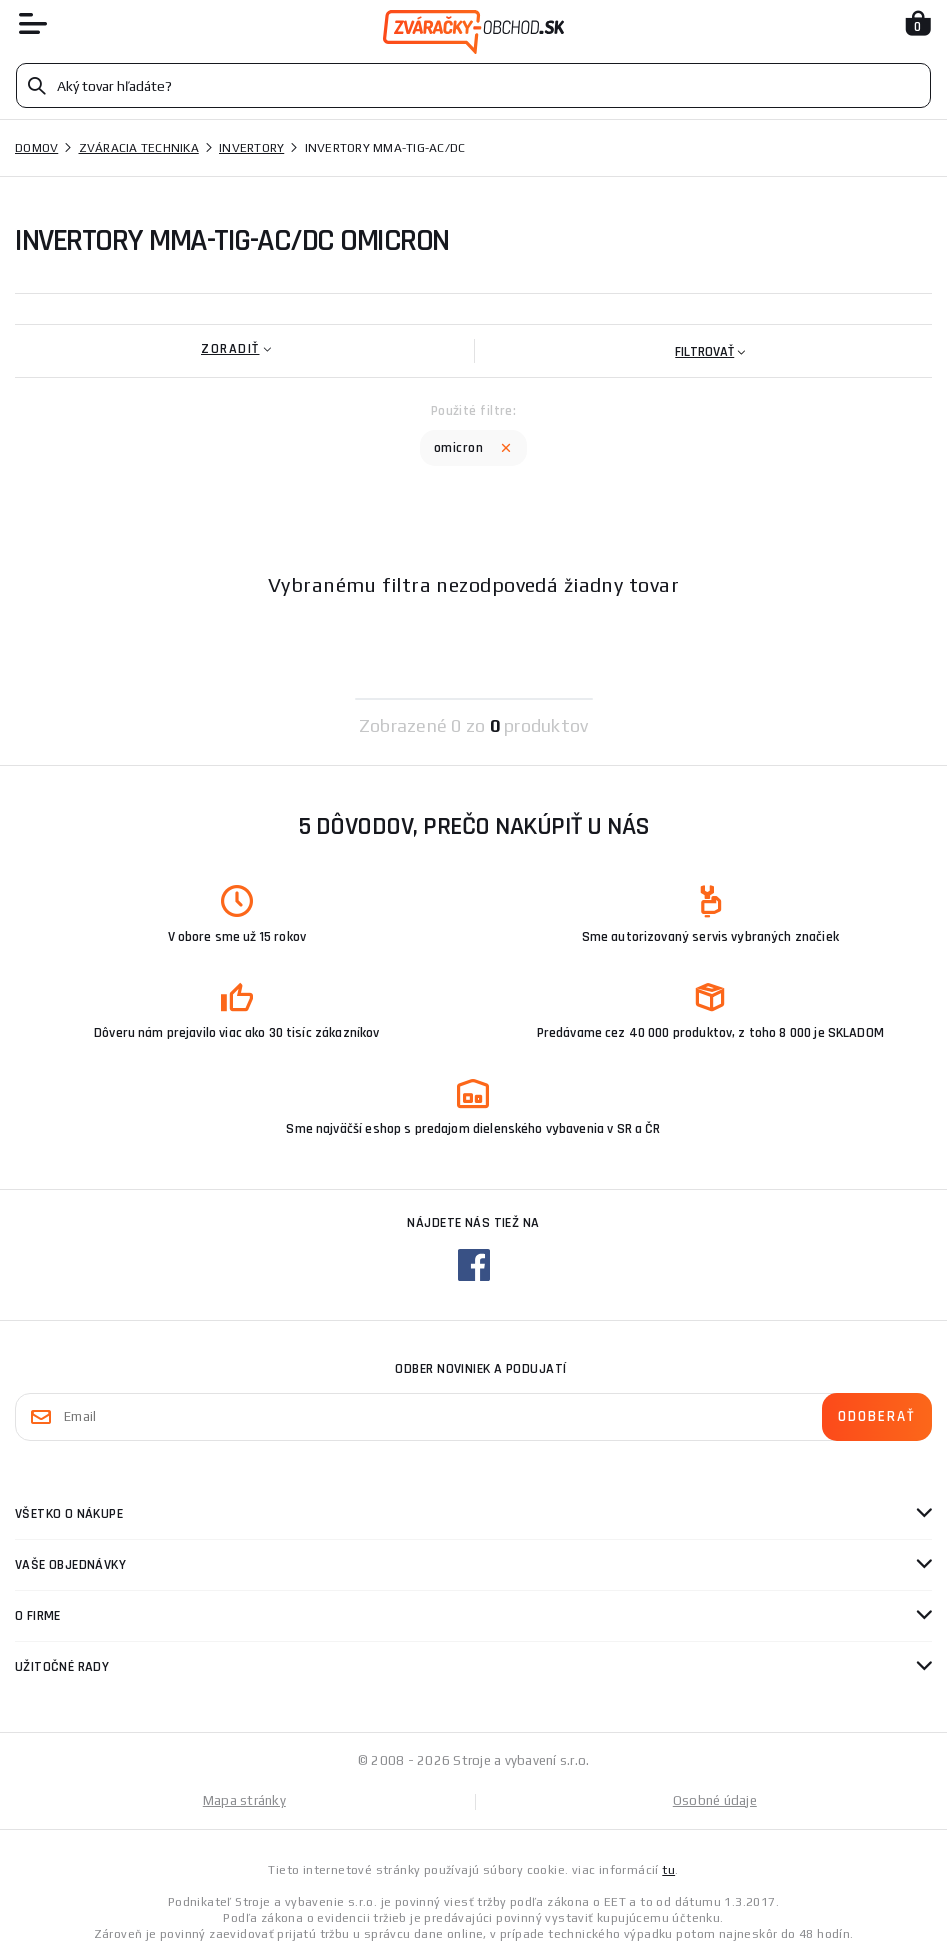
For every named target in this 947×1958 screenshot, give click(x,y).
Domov (36, 148)
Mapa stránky (244, 1800)
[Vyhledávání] (473, 85)
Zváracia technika (139, 148)
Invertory (251, 148)
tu (668, 1870)
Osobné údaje (715, 1800)
